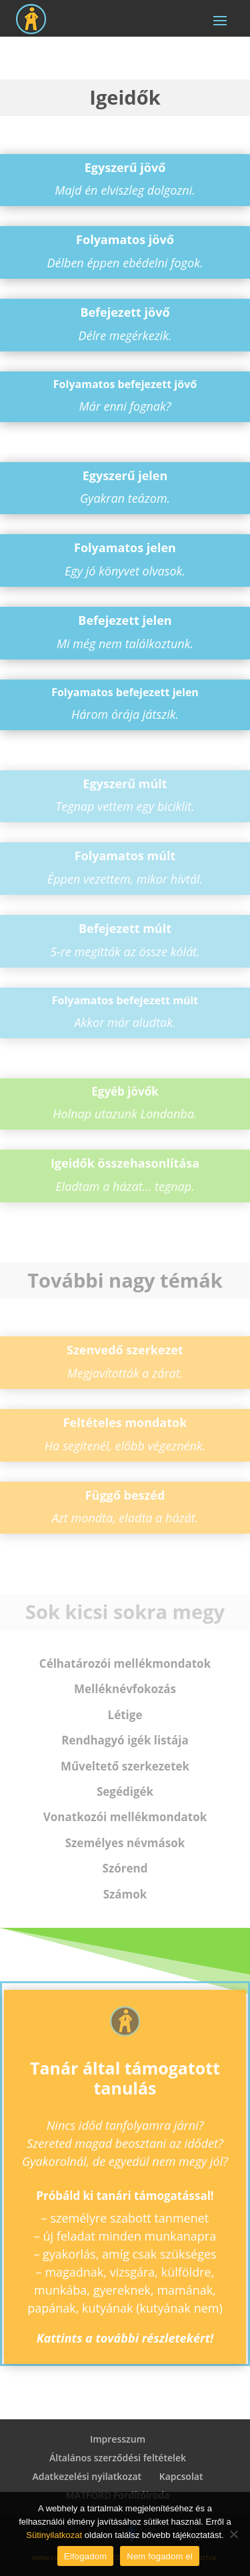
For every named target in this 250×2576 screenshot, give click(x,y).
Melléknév (125, 1688)
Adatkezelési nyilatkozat (87, 2476)
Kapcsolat (181, 2476)
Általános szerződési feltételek (117, 2457)
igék (125, 1791)
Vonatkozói (125, 1816)
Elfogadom (85, 2556)
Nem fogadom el (160, 2556)
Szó (125, 1868)
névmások (125, 1842)
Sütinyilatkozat (54, 2535)
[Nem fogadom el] (233, 2534)
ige (125, 1714)
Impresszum (117, 2439)
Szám (125, 1894)
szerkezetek (125, 1766)
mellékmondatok (125, 1663)
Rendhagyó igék (125, 1740)
